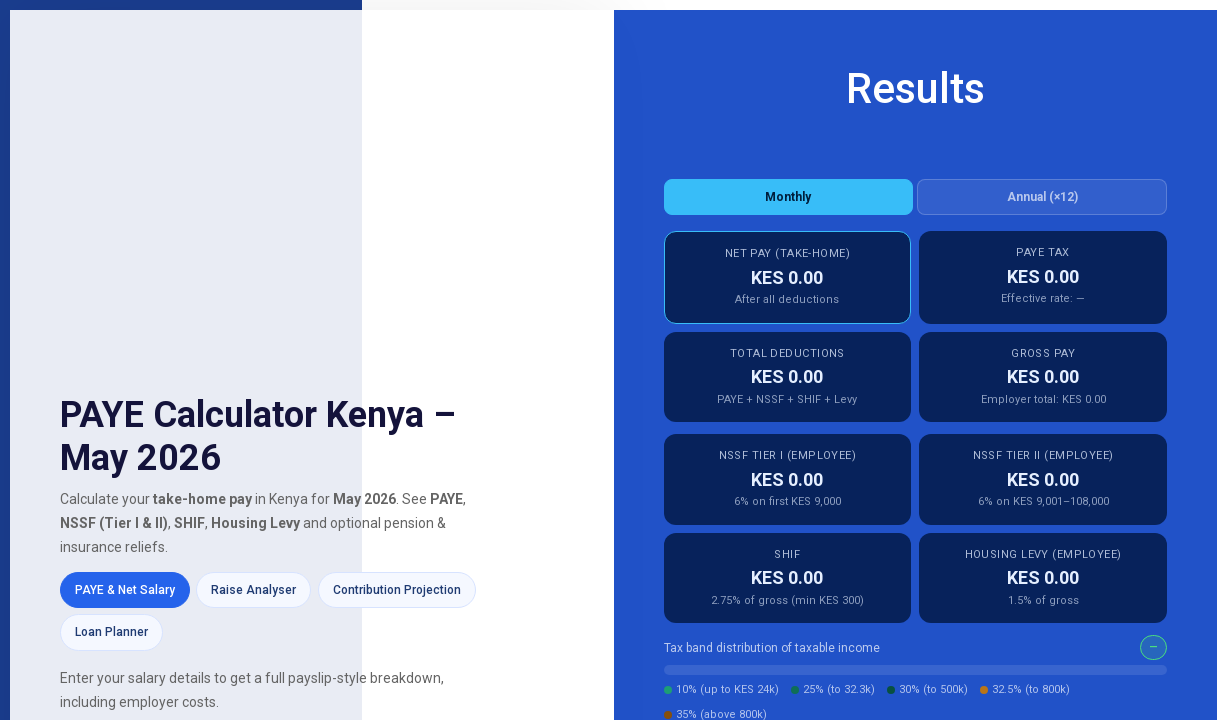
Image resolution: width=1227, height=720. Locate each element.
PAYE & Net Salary (125, 590)
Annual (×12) (1042, 197)
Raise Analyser (253, 590)
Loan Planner (111, 632)
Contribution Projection (397, 590)
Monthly (788, 197)
